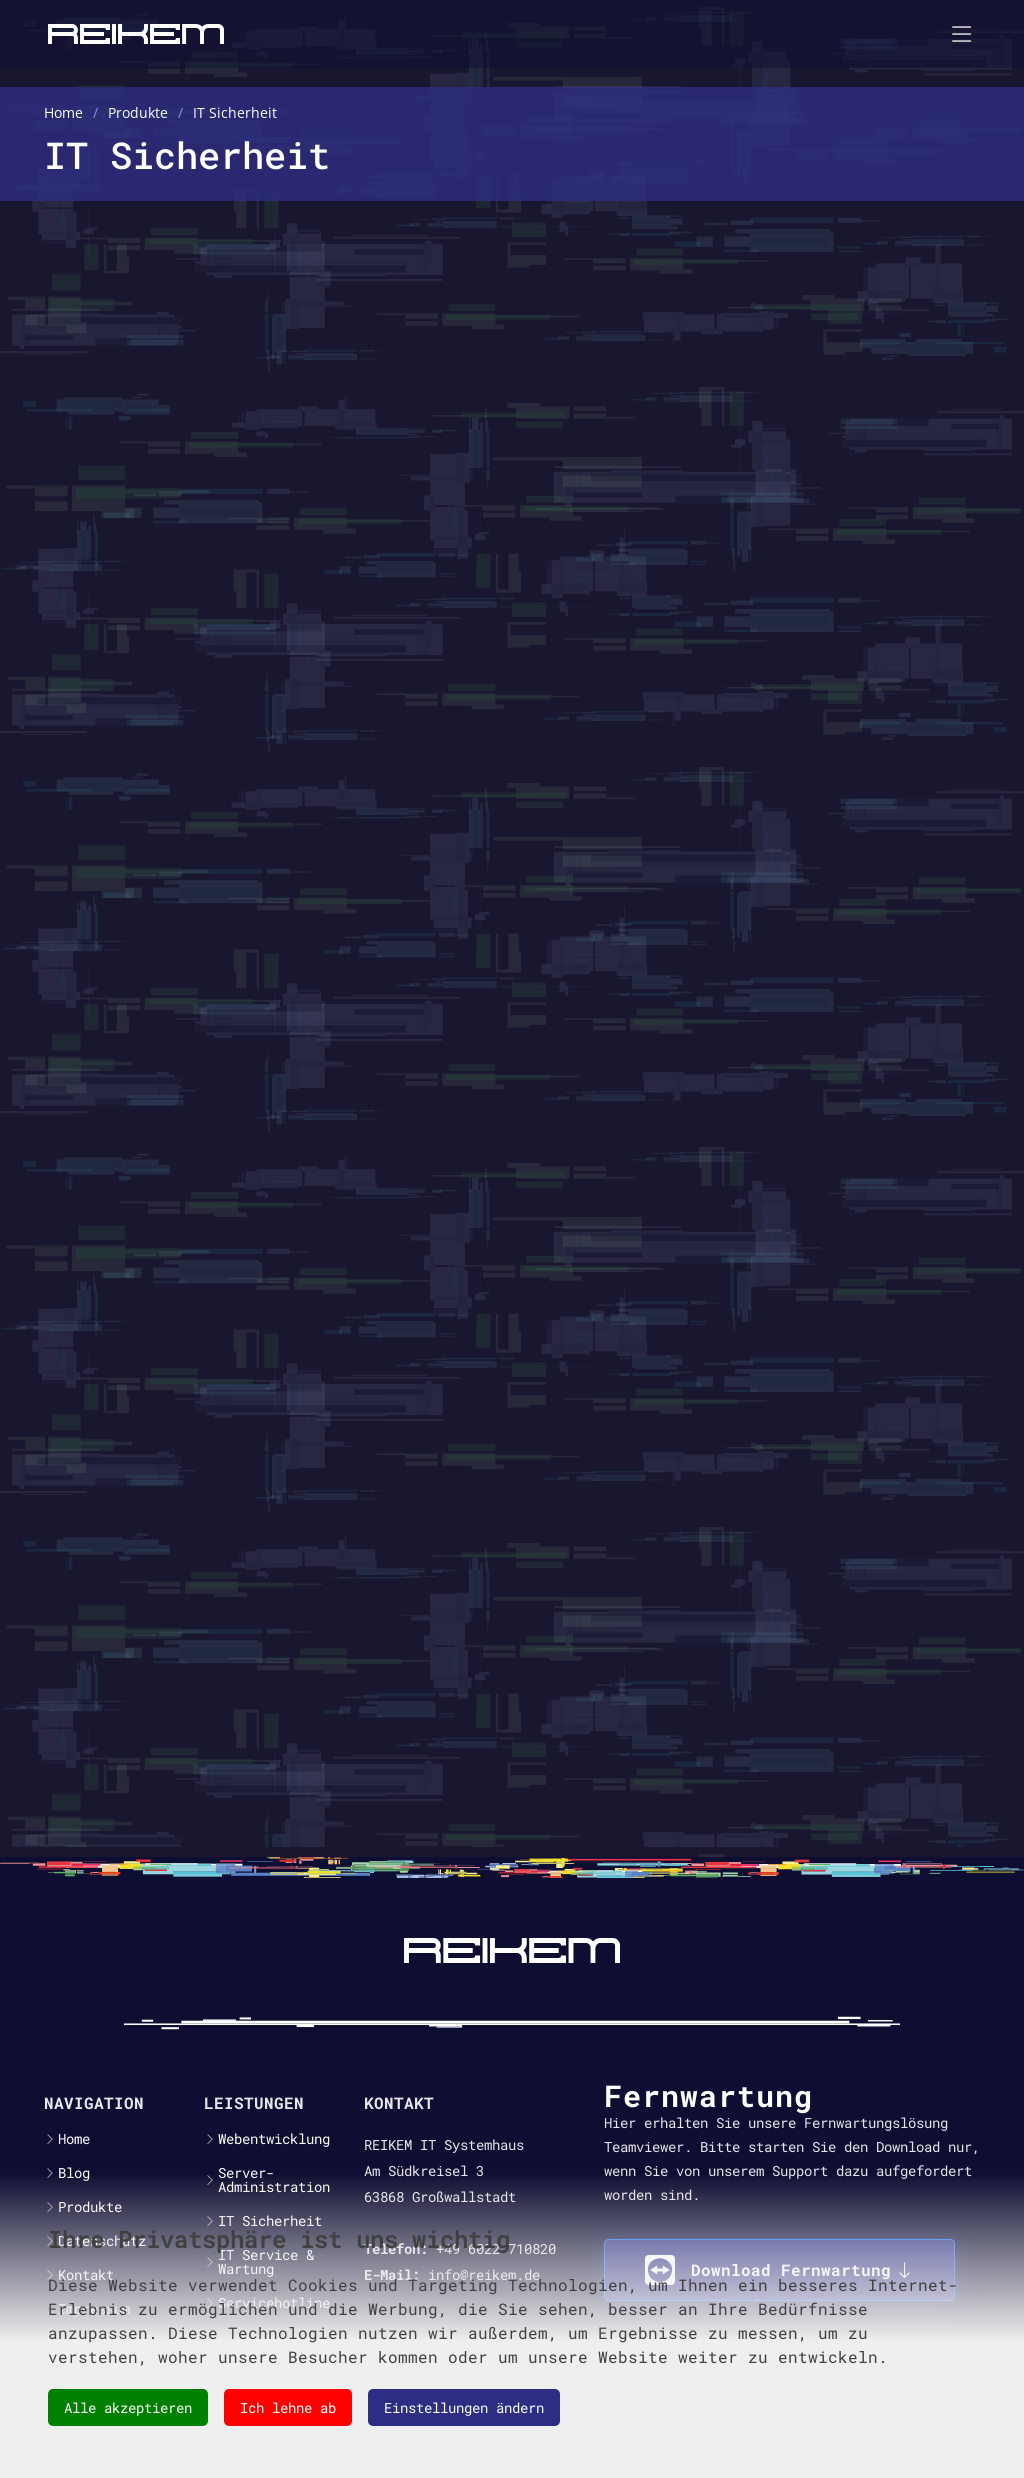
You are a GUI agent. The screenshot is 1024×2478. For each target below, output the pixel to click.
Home (74, 2139)
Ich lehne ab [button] (288, 2407)
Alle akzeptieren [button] (128, 2407)
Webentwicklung (274, 2139)
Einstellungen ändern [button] (464, 2407)
